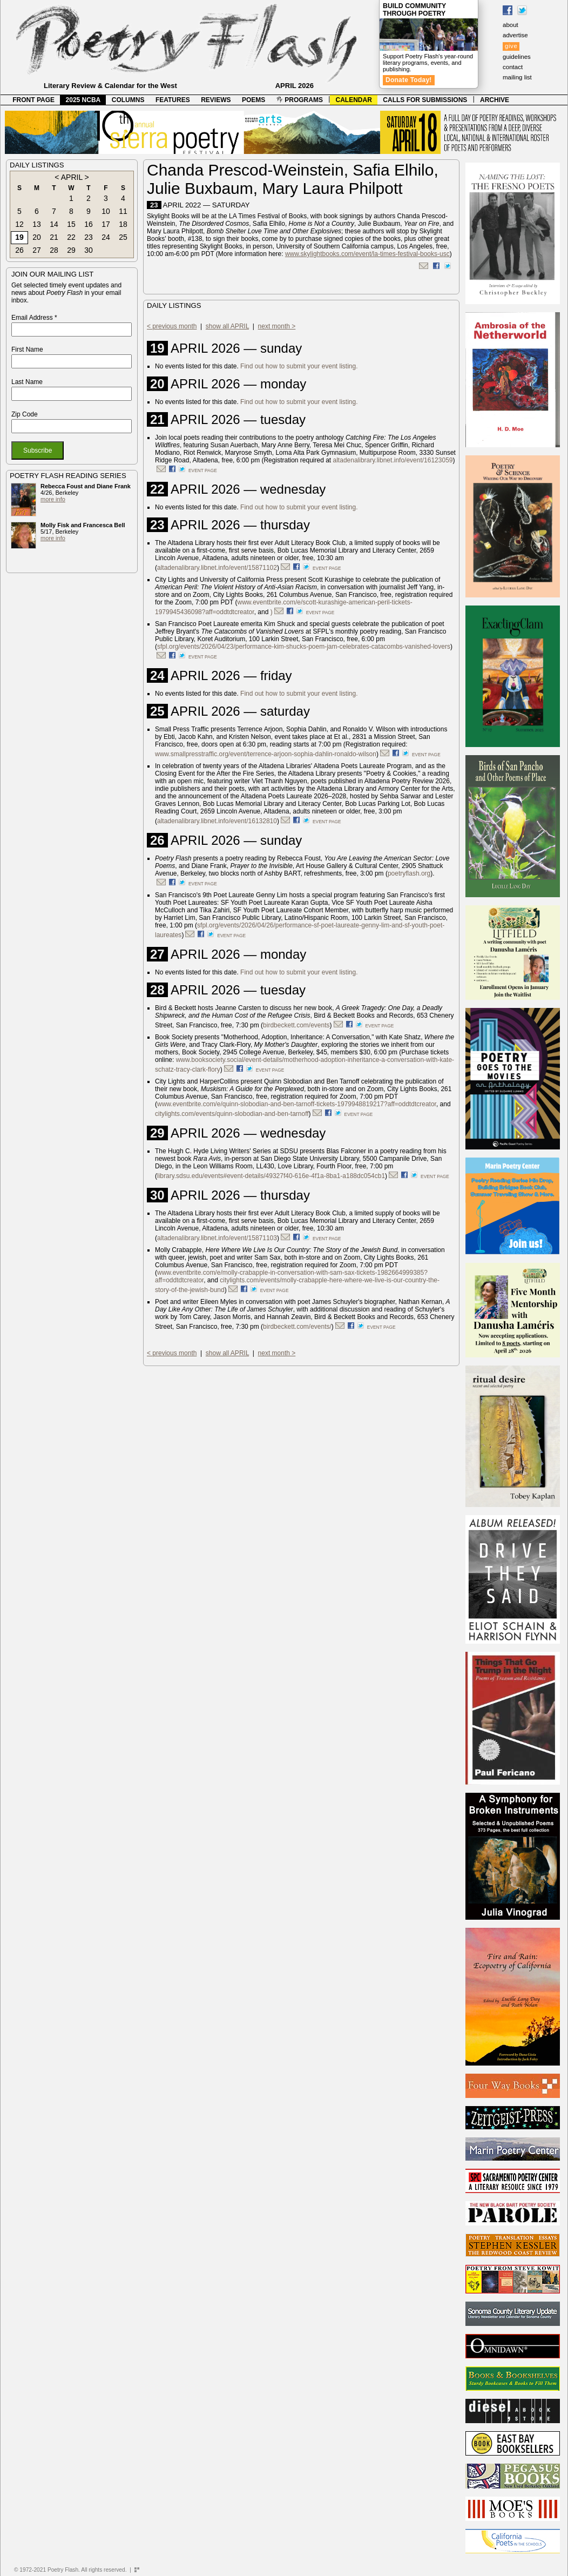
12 (19, 224)
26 (19, 250)
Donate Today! (409, 80)
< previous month (172, 326)
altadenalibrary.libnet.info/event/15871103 (217, 1238)
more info (52, 499)
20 (36, 237)
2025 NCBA (83, 100)
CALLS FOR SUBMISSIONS (425, 100)
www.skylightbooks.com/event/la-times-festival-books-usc (367, 254)
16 (88, 224)
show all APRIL (227, 326)
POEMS (253, 100)
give (511, 46)
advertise (515, 35)
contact (513, 67)
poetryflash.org (409, 873)
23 (88, 237)
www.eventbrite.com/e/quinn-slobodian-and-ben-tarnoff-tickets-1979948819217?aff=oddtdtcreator (296, 1104)
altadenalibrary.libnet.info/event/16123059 (393, 460)
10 (106, 211)
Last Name (27, 382)
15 (71, 224)
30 (88, 250)
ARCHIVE (494, 100)
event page (202, 470)
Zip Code (24, 414)
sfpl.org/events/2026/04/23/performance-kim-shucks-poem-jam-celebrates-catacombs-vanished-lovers (303, 646)
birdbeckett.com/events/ (297, 1326)
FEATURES (172, 100)
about (510, 25)
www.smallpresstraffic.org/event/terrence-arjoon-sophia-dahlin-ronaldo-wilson (265, 754)
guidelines (517, 56)
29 (71, 250)
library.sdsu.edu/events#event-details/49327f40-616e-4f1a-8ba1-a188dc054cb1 (271, 1176)
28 (54, 250)
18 (123, 224)
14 (54, 224)
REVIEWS (216, 100)
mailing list (517, 77)
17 (106, 224)
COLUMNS (128, 100)
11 (123, 211)
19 (19, 237)
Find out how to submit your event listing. (298, 366)
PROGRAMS (299, 100)
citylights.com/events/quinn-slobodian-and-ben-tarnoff (232, 1114)
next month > (277, 326)
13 (36, 224)
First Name (27, 349)
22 (71, 237)
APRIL (72, 177)
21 (54, 237)
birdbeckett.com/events (296, 1025)
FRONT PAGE (33, 100)
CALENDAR (354, 100)
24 (106, 237)
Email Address (34, 317)
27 (36, 250)
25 (123, 237)
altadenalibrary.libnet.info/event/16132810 (217, 821)
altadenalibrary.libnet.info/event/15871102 (217, 567)
